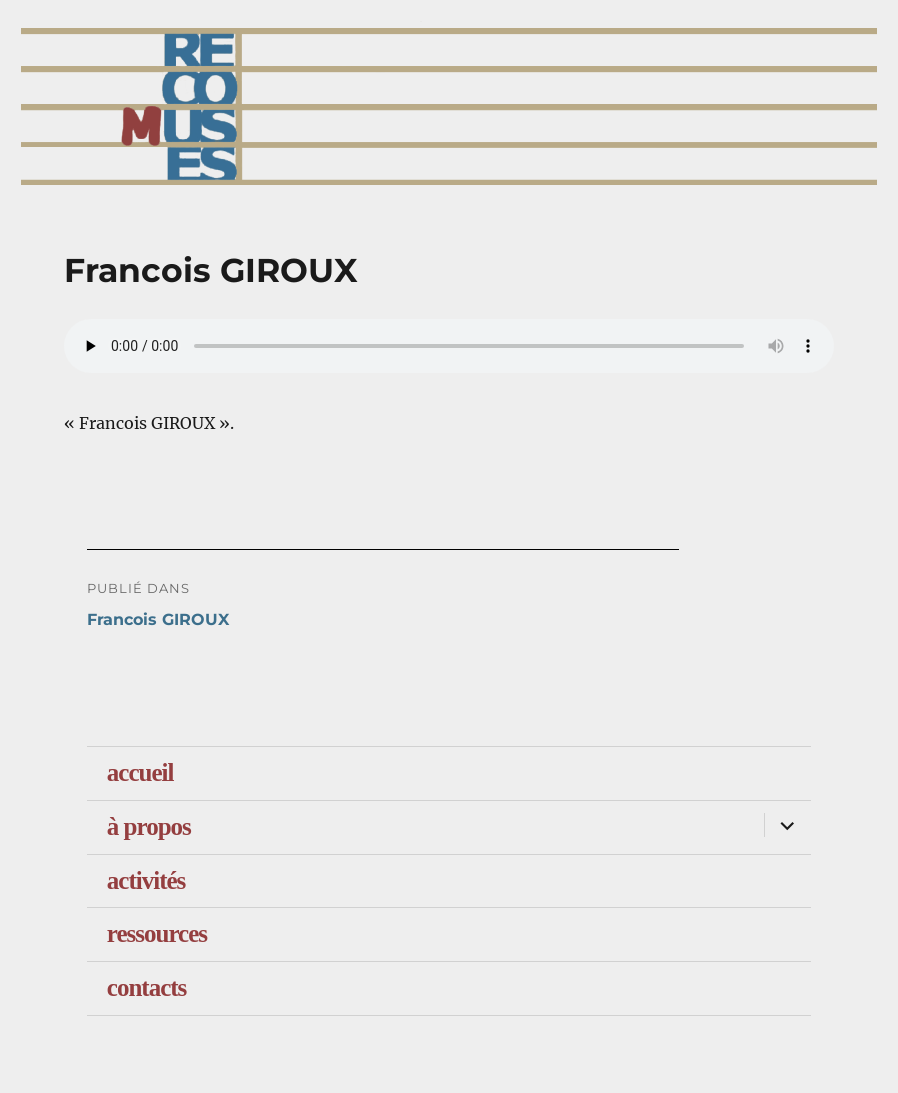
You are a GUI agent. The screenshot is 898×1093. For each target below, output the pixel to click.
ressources (157, 933)
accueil (140, 772)
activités (146, 880)
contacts (146, 987)
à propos (149, 826)
